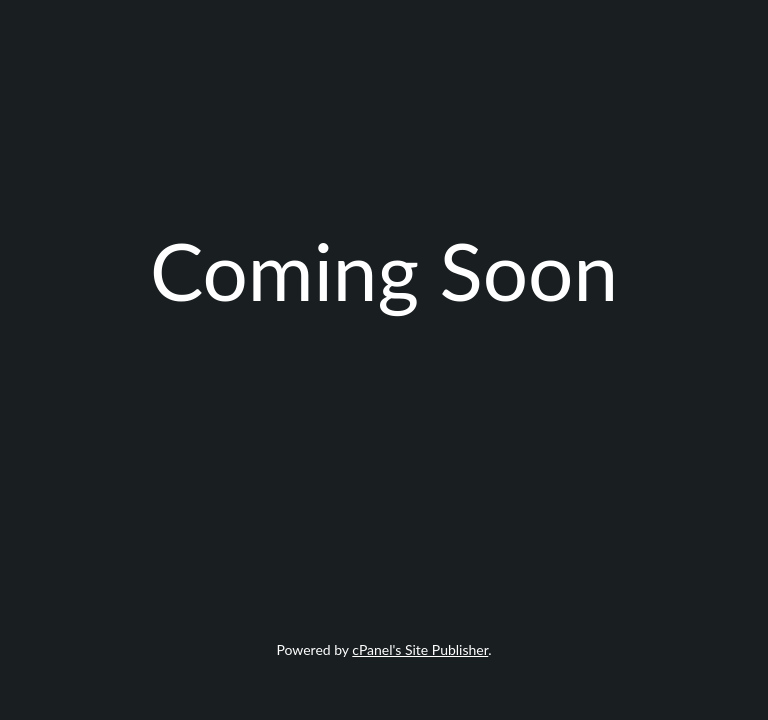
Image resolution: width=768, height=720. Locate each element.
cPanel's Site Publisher (420, 649)
